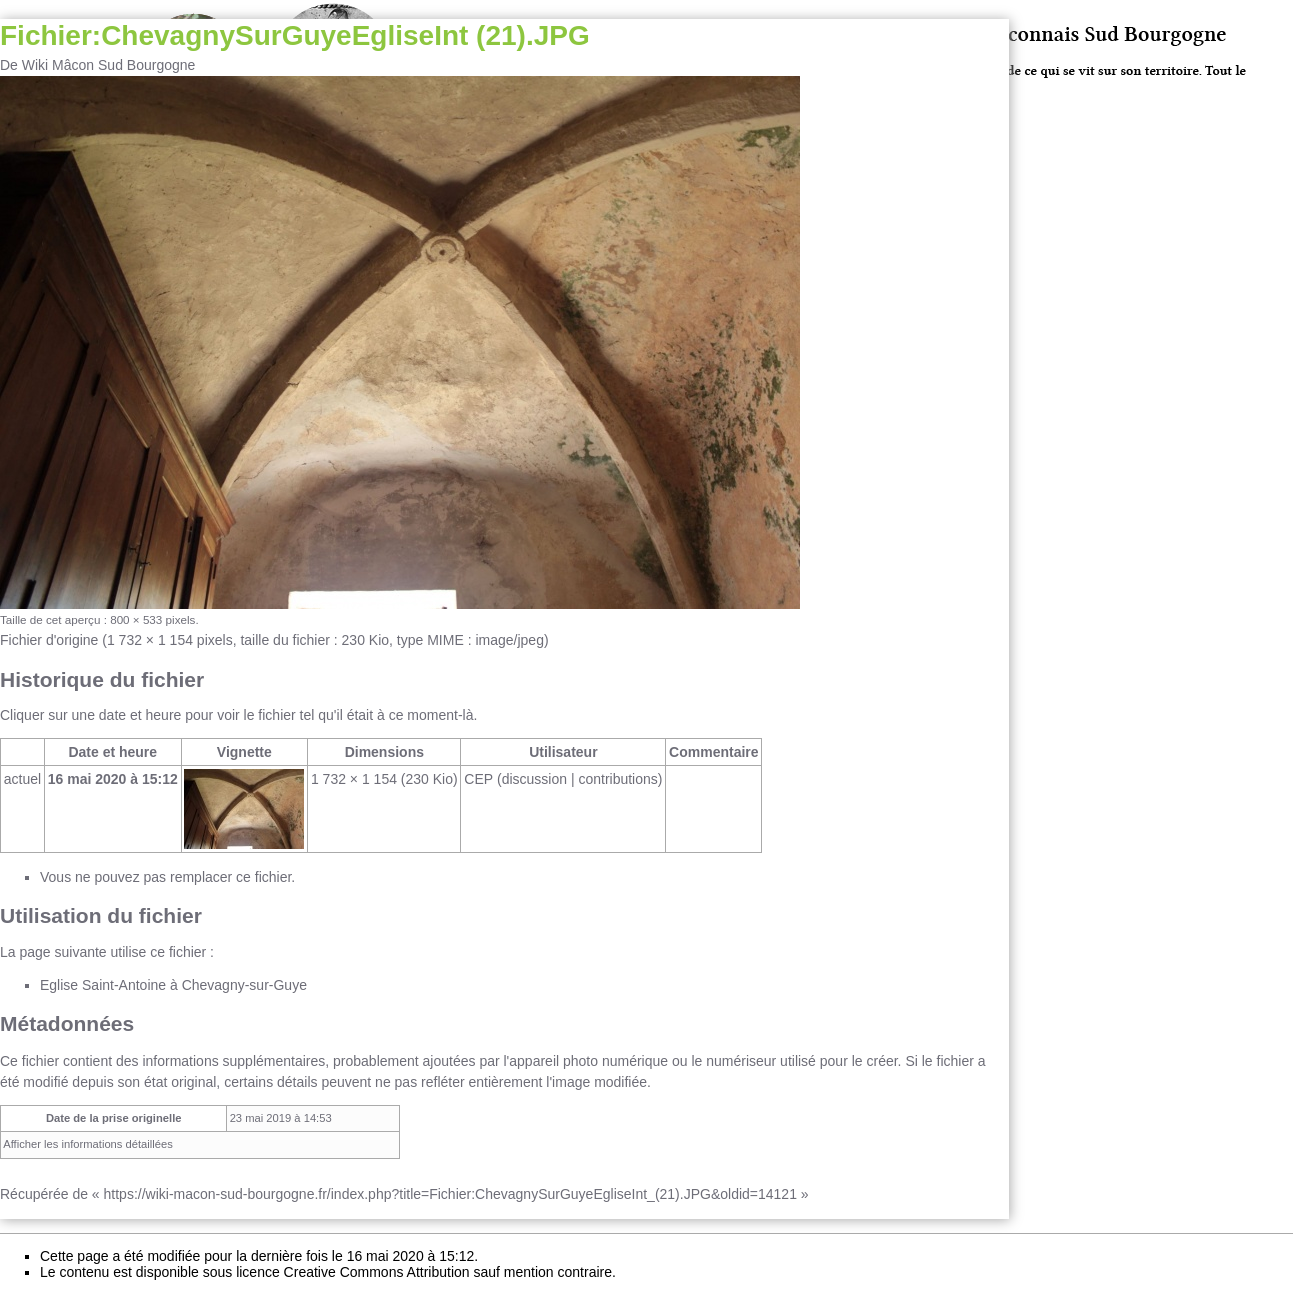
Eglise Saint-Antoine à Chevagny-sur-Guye (173, 985)
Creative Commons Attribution (377, 1272)
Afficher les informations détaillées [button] (88, 1144)
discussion (534, 779)
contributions (617, 779)
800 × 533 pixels (152, 619)
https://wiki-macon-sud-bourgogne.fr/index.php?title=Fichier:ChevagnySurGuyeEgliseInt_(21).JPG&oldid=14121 (450, 1194)
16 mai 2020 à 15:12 (113, 779)
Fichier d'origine (49, 640)
